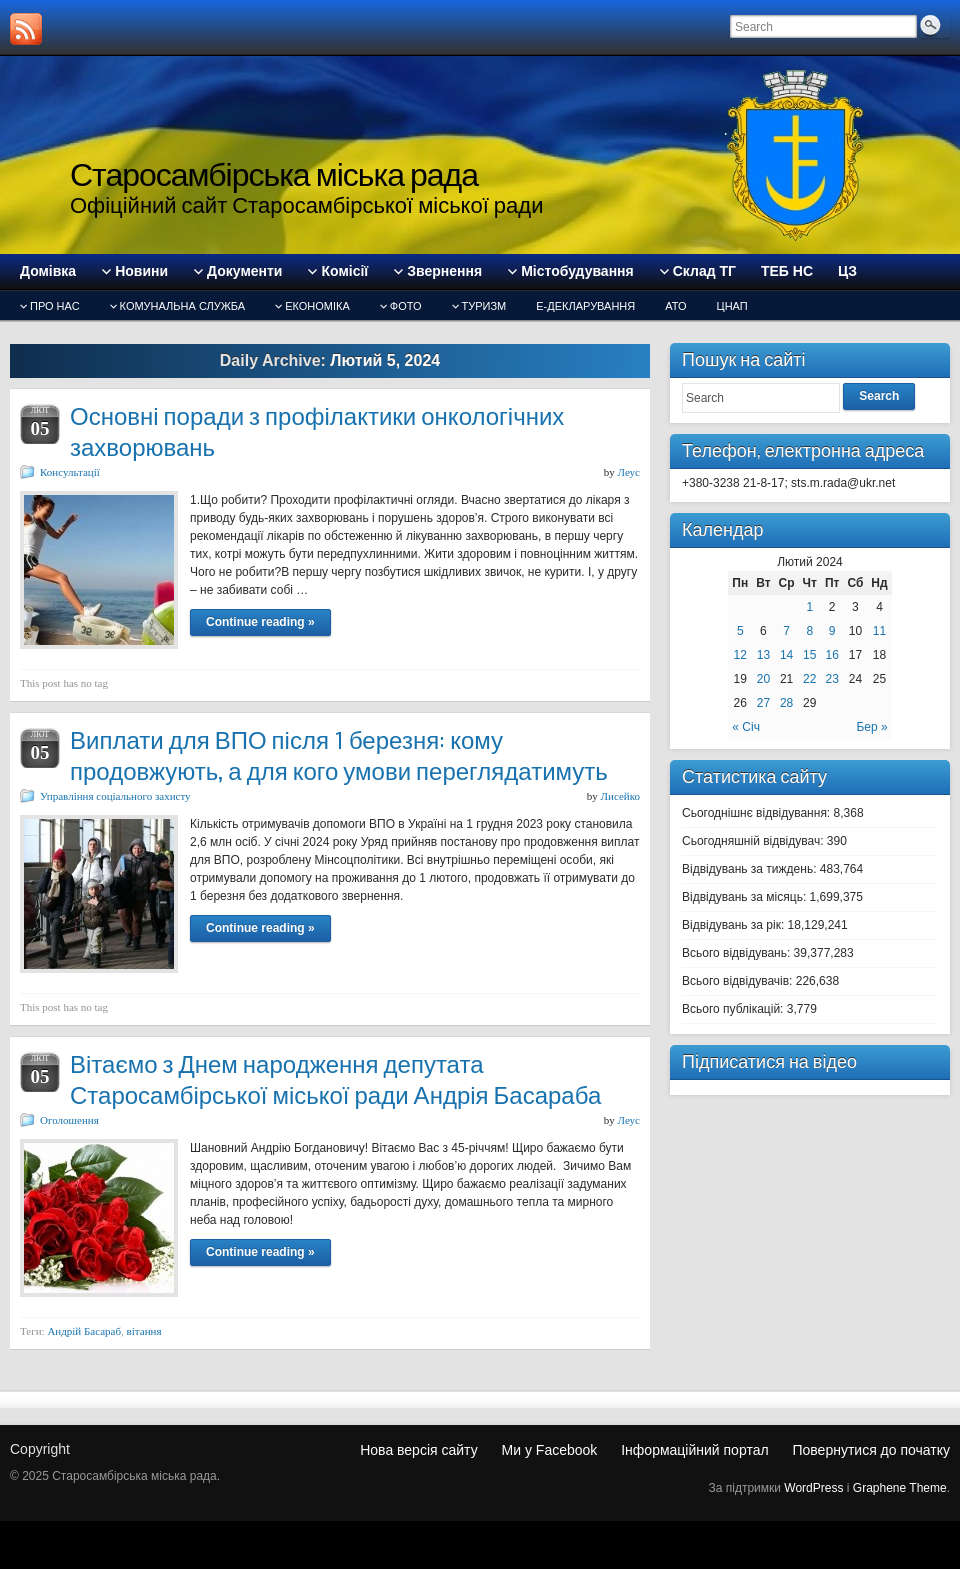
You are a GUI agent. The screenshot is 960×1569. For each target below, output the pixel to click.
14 (786, 655)
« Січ (746, 727)
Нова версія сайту (418, 1450)
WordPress (813, 1488)
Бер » (871, 727)
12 (740, 655)
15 (809, 655)
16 (832, 655)
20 (763, 679)
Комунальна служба (183, 306)
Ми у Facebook (550, 1450)
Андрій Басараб (84, 1331)
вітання (144, 1331)
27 (763, 703)
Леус (629, 472)
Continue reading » (260, 622)
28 (786, 703)
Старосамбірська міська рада (274, 174)
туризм (484, 306)
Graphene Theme (900, 1488)
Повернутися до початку (871, 1450)
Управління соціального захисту (115, 796)
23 (832, 679)
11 (879, 631)
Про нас (55, 306)
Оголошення (69, 1120)
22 (809, 679)
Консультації (70, 472)
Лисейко (620, 796)
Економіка (317, 306)
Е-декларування (585, 306)
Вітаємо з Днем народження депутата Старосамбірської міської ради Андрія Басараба (335, 1080)
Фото (406, 306)
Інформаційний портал (694, 1450)
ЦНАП (732, 306)
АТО (675, 306)
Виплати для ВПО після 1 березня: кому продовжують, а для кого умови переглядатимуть (339, 756)
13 (763, 655)
